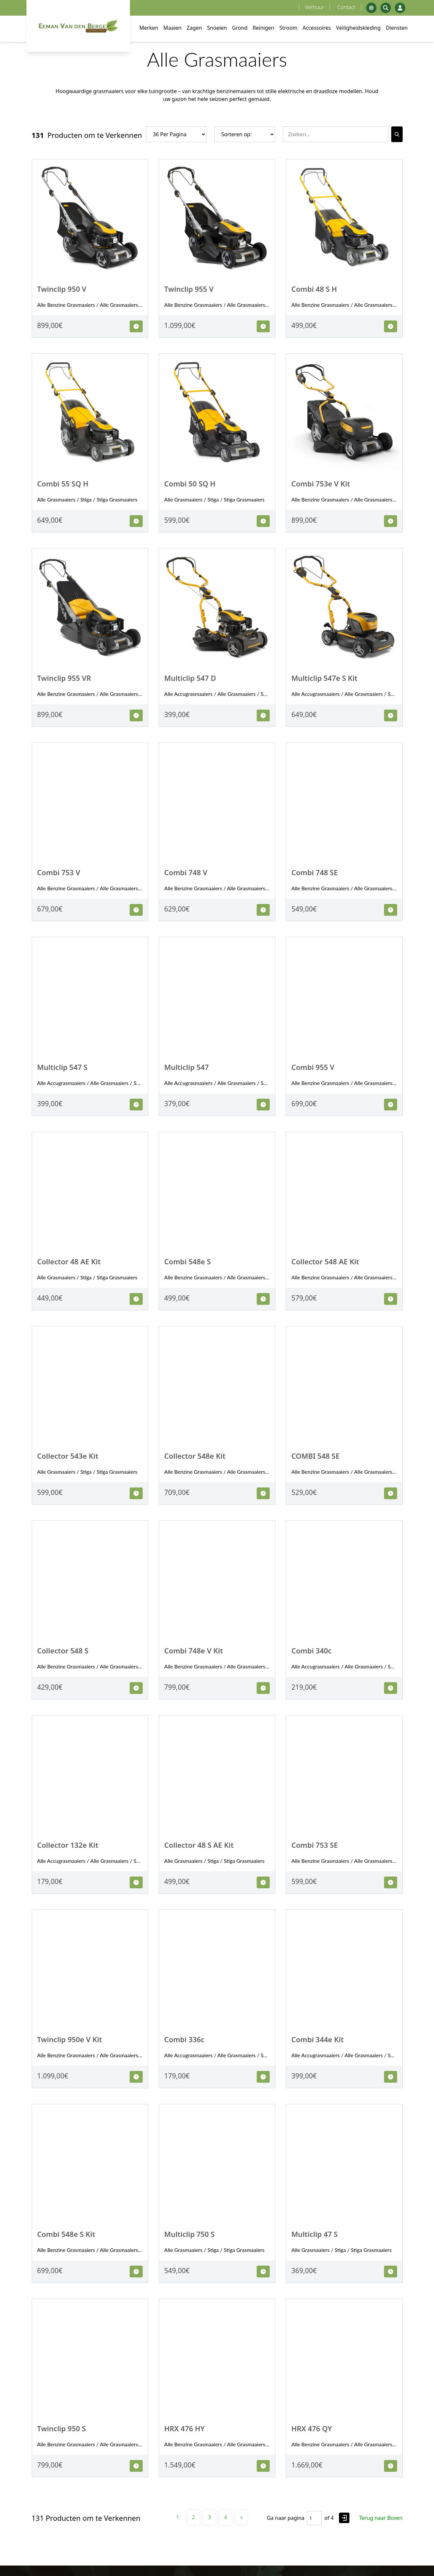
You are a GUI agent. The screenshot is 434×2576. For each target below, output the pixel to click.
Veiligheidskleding (358, 27)
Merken (148, 27)
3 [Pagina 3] (209, 2517)
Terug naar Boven (381, 2517)
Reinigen (263, 27)
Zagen (194, 27)
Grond (240, 27)
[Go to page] (344, 2518)
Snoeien (217, 27)
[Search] (397, 134)
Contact (346, 7)
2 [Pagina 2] (193, 2517)
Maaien (172, 27)
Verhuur (314, 7)
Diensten (397, 27)
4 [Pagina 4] (225, 2517)
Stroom (288, 27)
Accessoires (317, 27)
